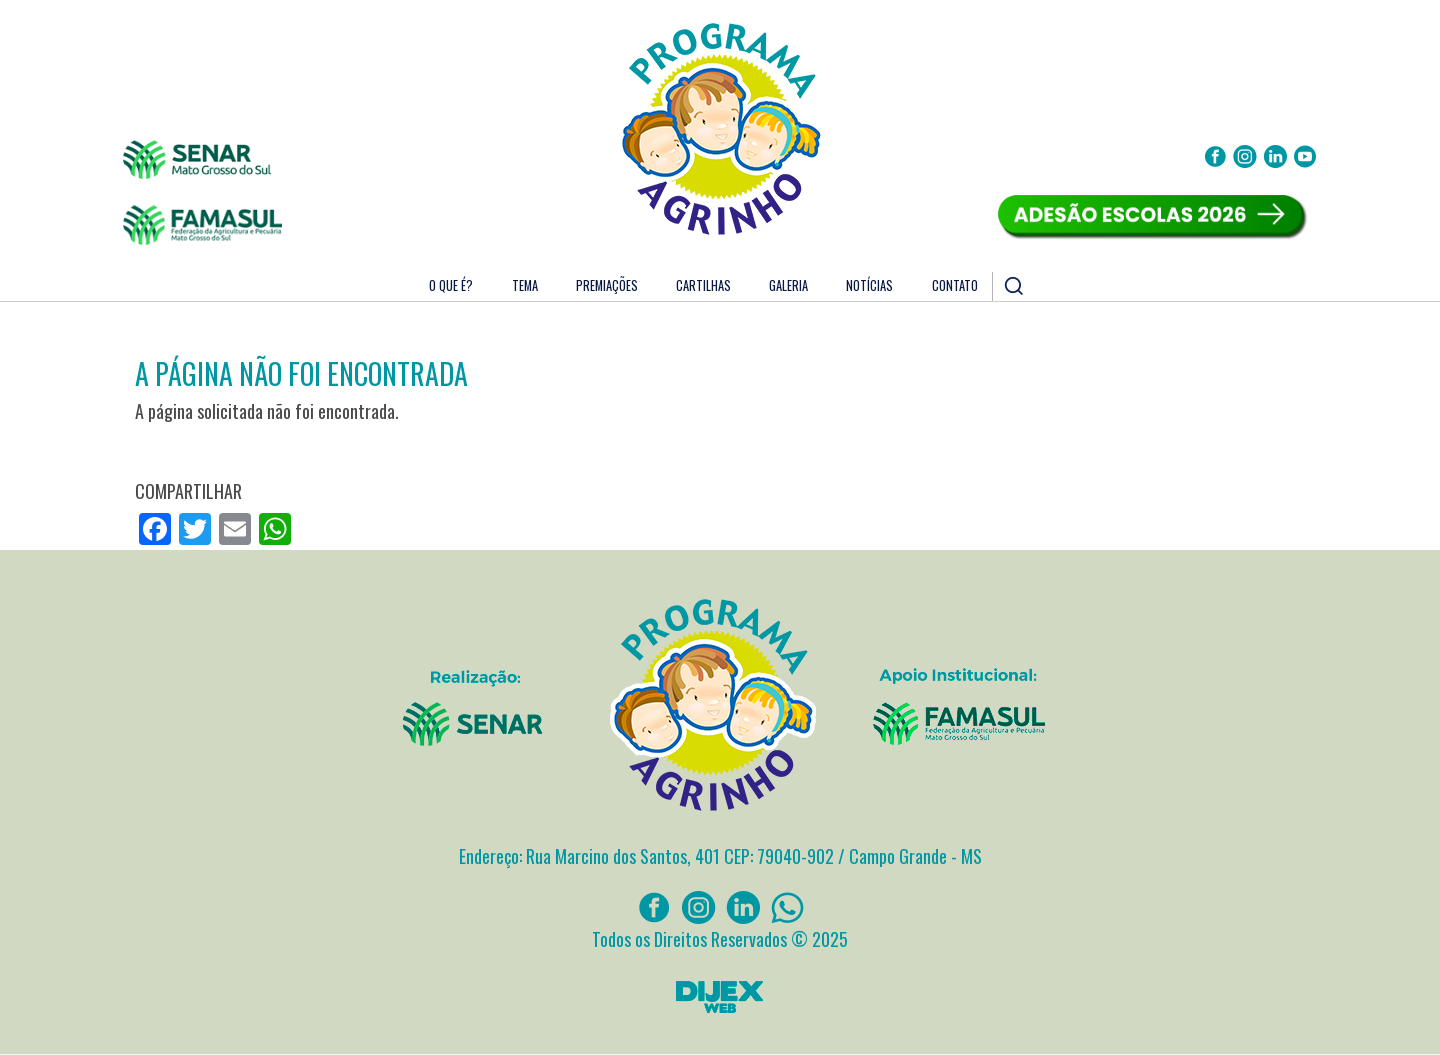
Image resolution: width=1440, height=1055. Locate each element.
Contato (955, 285)
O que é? (451, 285)
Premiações (607, 285)
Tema (525, 285)
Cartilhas (703, 285)
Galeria (788, 285)
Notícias (869, 285)
